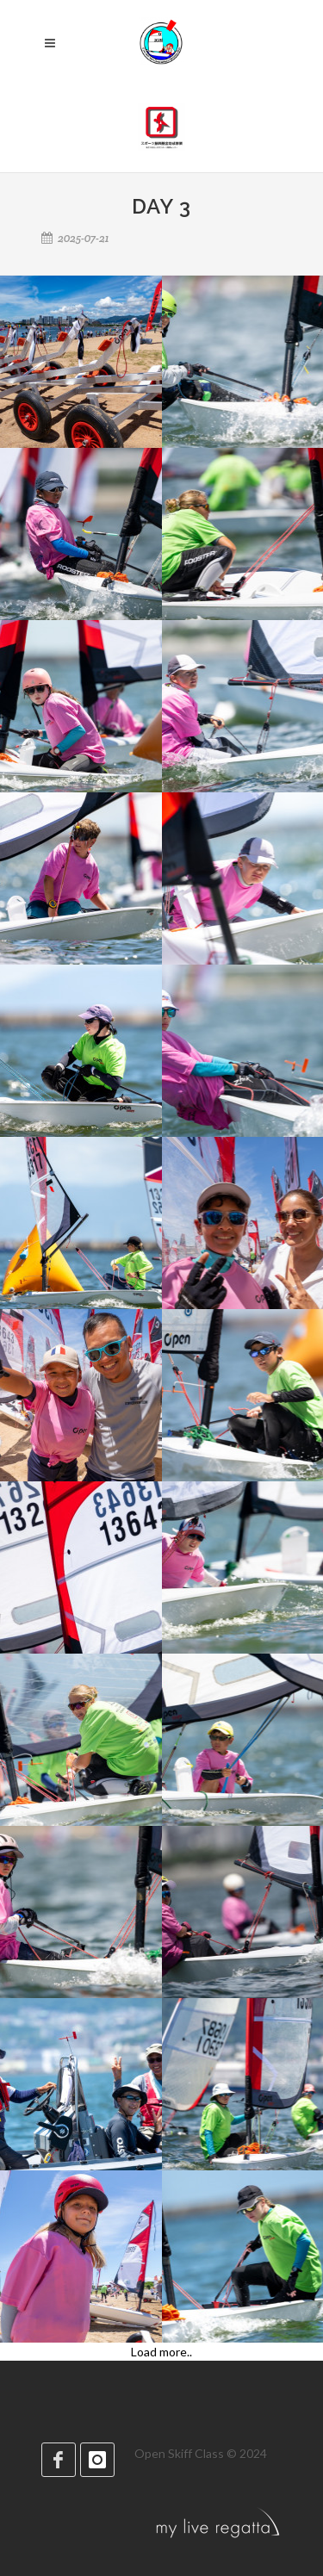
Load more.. (161, 2351)
